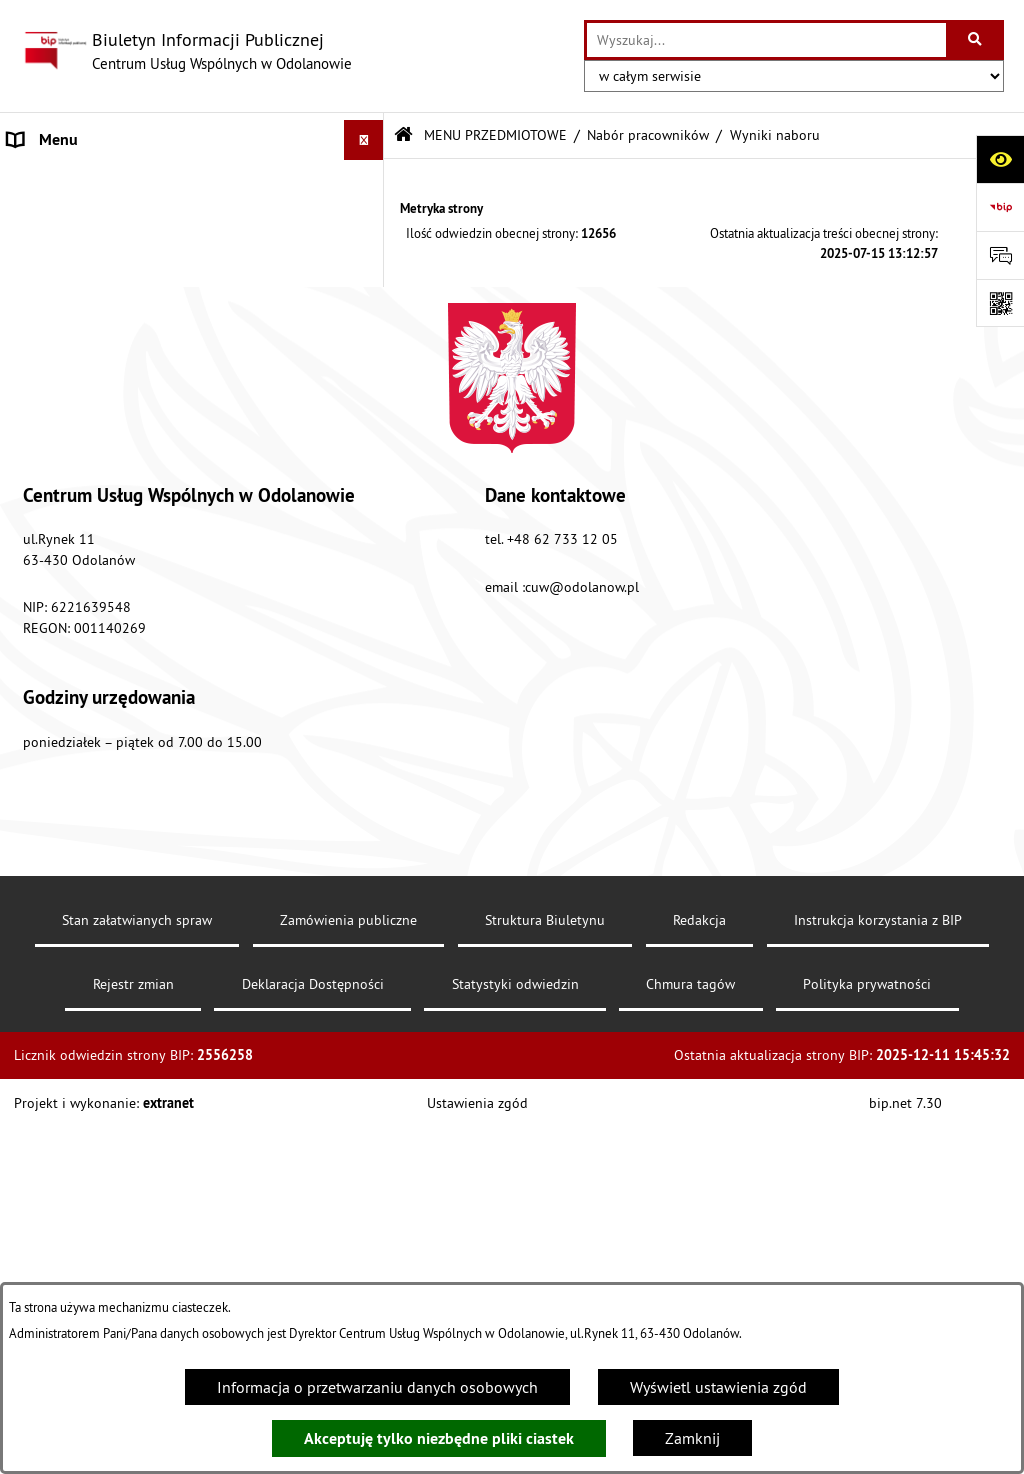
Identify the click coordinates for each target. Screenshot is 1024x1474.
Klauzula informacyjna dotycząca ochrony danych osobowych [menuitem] (175, 717)
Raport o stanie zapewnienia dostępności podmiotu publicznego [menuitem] (148, 613)
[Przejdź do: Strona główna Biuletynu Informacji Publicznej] (403, 135)
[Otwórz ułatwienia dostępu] (1000, 159)
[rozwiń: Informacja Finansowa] (368, 325)
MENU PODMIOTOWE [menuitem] (81, 180)
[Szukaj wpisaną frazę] (976, 40)
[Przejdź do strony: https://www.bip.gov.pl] (1000, 207)
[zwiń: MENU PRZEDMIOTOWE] (368, 220)
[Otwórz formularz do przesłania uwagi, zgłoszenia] (1000, 255)
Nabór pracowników (648, 135)
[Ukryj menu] (364, 140)
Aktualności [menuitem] (48, 665)
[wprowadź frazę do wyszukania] (766, 40)
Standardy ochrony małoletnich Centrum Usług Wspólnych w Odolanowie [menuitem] (166, 549)
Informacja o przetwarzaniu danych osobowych (377, 1387)
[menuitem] (192, 272)
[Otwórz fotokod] (1000, 303)
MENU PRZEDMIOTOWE (495, 135)
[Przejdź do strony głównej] (186, 51)
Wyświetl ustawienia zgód (718, 1387)
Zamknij (692, 1438)
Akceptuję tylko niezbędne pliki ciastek (439, 1438)
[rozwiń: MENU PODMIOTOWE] (368, 180)
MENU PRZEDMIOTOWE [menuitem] (89, 220)
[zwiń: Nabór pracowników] (368, 378)
